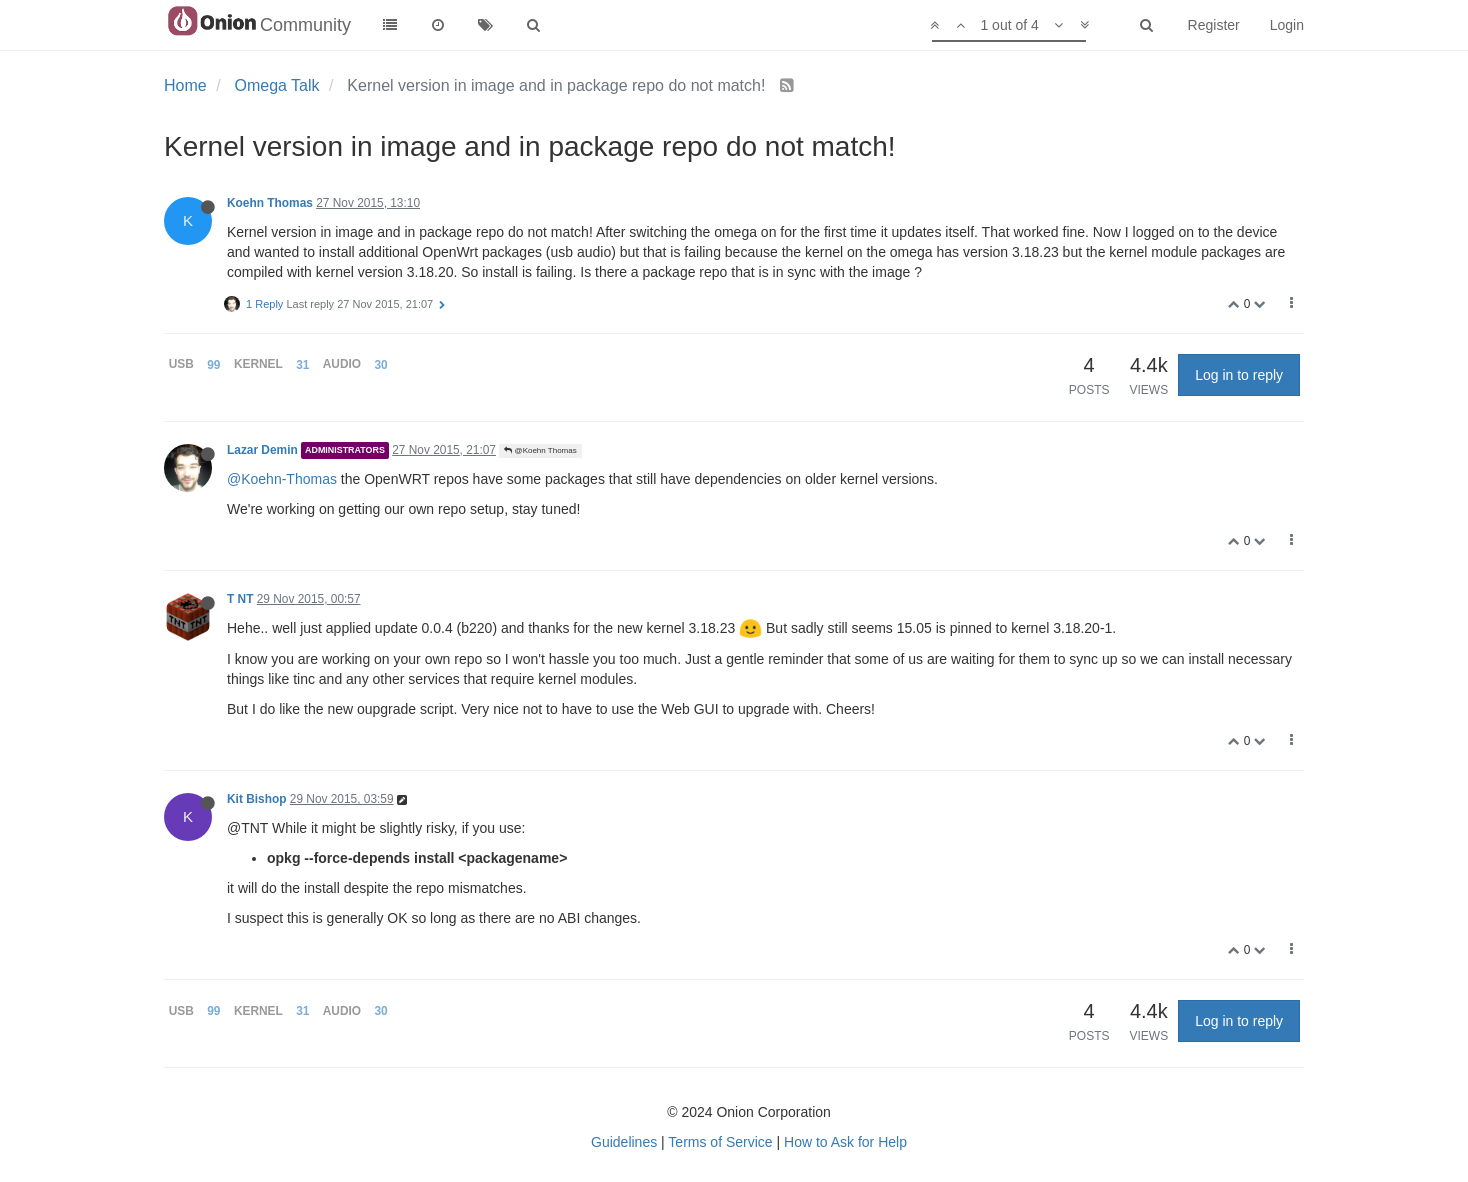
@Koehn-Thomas (282, 479)
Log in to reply (1239, 375)
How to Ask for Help (845, 1142)
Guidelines (624, 1142)
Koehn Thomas (270, 203)
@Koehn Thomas (540, 450)
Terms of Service (720, 1142)
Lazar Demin (262, 450)
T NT (240, 599)
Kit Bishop (256, 799)
